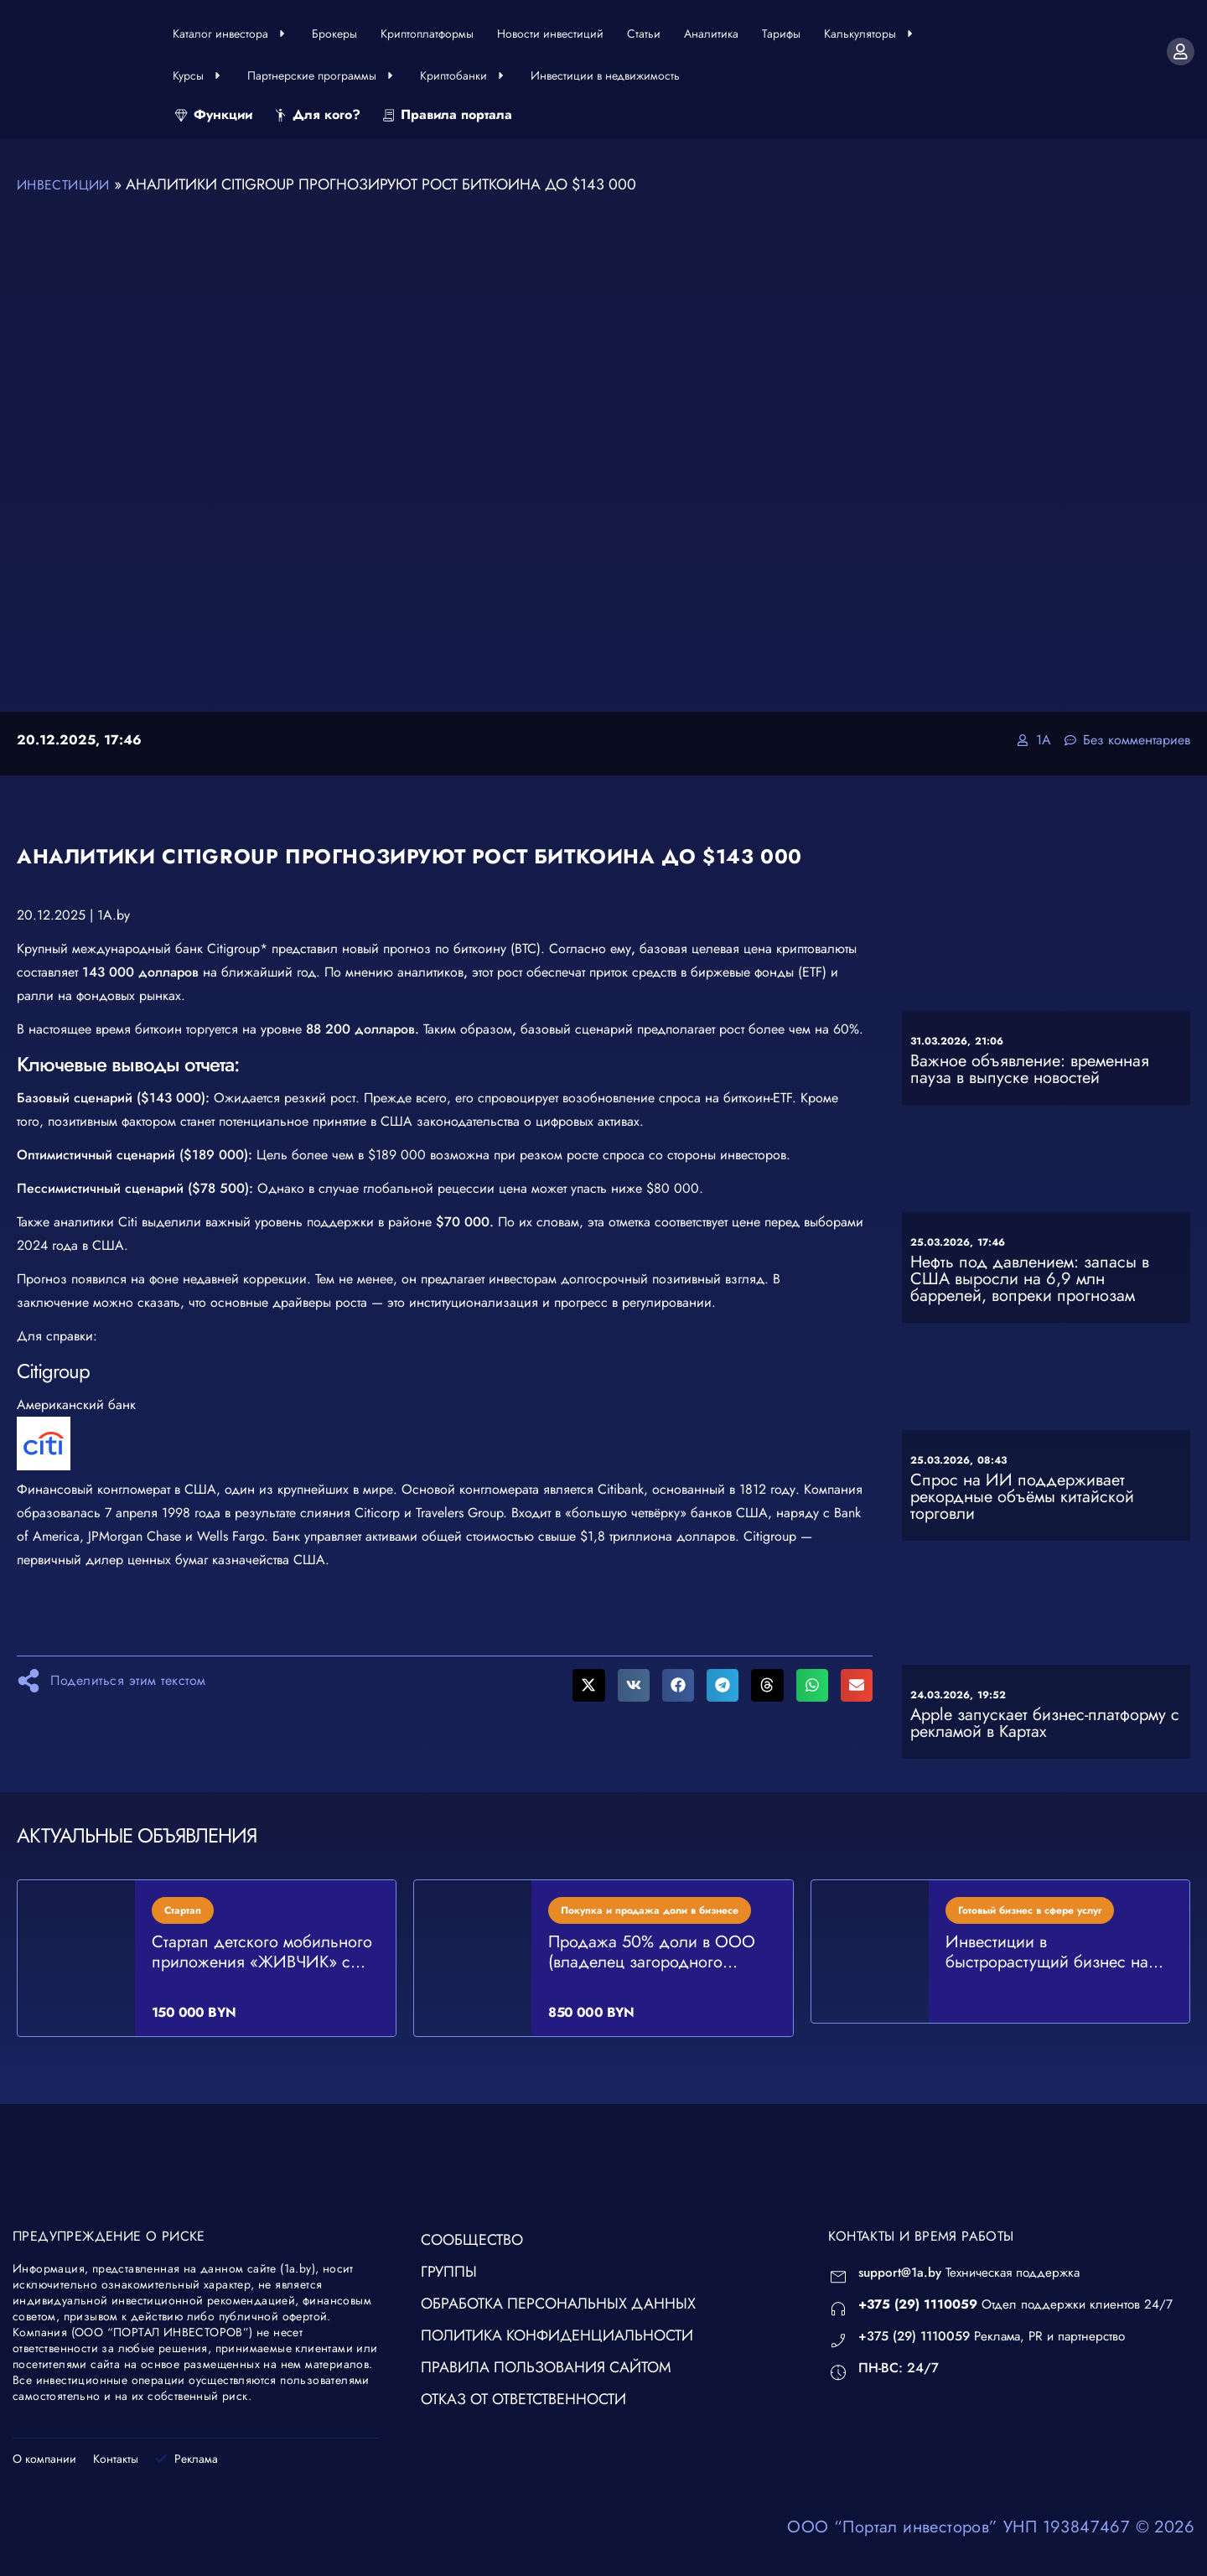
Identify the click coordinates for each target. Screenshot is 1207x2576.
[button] (588, 1684)
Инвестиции (68, 184)
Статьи (643, 33)
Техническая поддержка (974, 2271)
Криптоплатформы (427, 33)
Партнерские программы (321, 75)
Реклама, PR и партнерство (999, 2335)
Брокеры (334, 33)
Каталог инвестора (230, 33)
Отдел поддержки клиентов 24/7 (1021, 2303)
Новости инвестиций (550, 33)
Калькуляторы (870, 33)
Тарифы (781, 33)
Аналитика (711, 33)
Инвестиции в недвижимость (605, 75)
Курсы (198, 75)
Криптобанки (463, 75)
